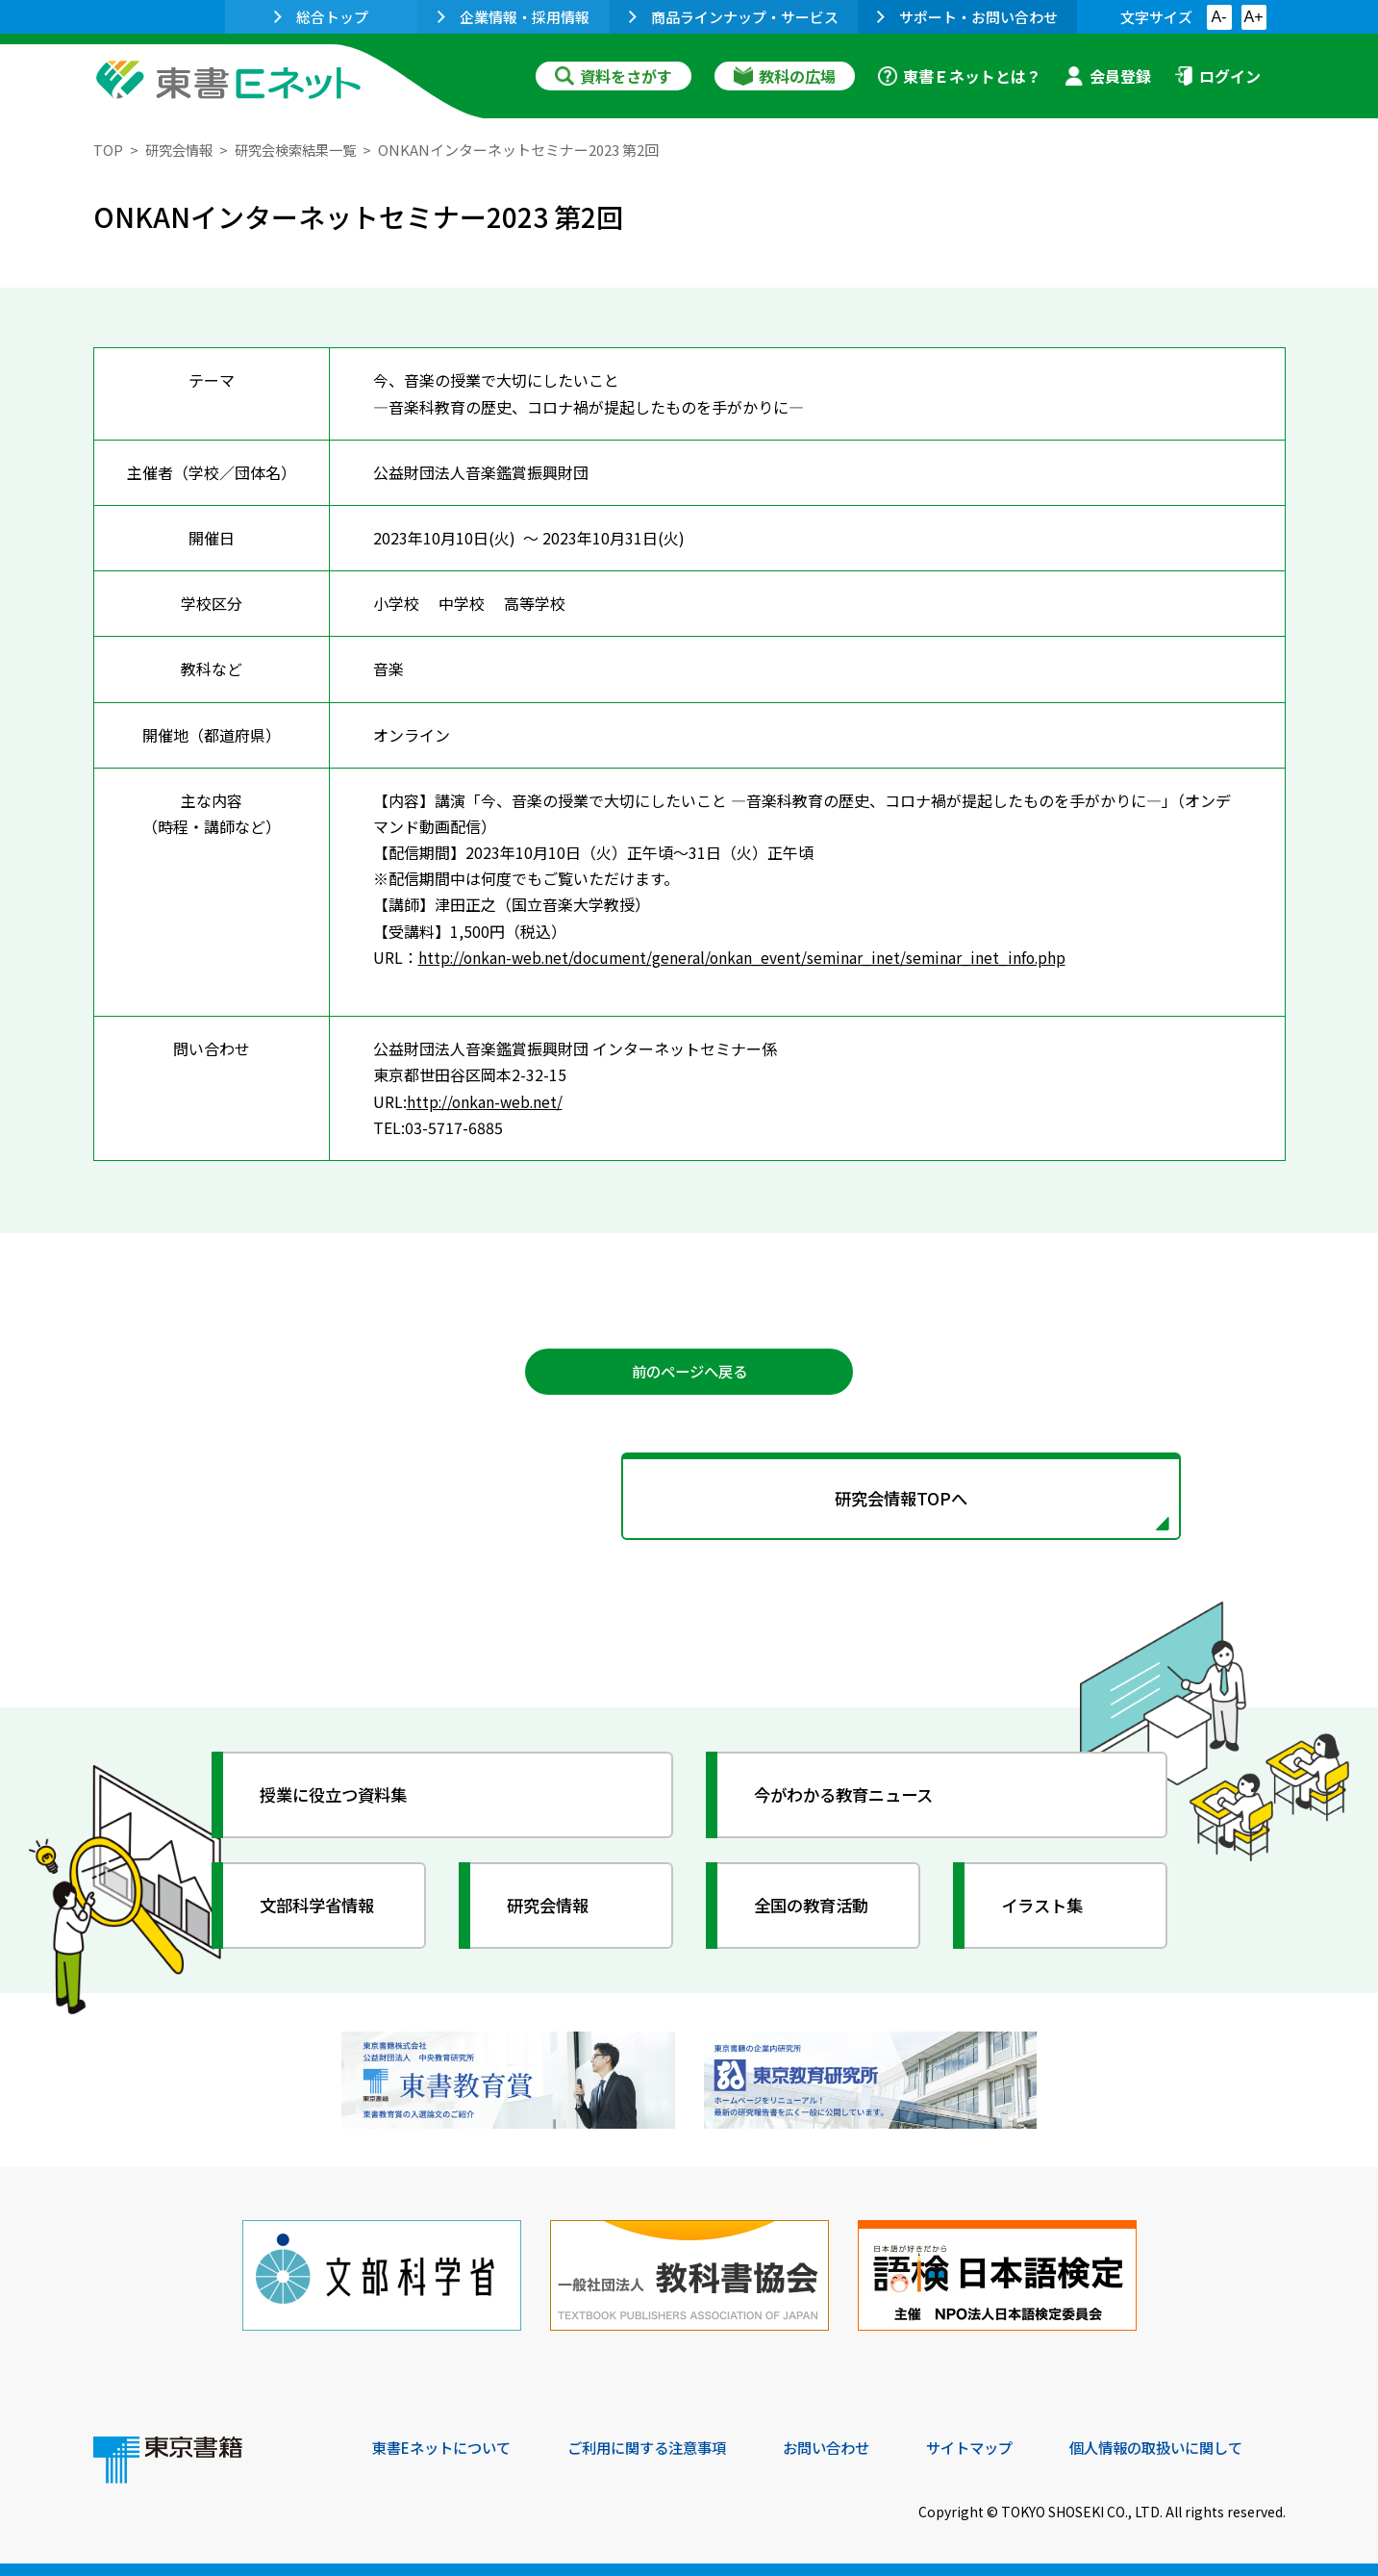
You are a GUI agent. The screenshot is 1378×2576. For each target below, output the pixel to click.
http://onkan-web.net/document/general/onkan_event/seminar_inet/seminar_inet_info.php (747, 957)
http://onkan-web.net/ (486, 1100)
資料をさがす (613, 76)
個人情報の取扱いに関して (1193, 2445)
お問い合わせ (849, 2445)
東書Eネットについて (446, 2445)
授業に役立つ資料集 (339, 1799)
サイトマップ (998, 2445)
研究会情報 (181, 149)
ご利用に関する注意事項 (661, 2445)
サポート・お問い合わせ (967, 17)
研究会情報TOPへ (689, 1501)
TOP (108, 149)
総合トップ (321, 17)
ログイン (1217, 76)
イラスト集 (1046, 1910)
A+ (1253, 17)
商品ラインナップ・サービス (734, 17)
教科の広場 (785, 76)
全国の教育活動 (816, 1910)
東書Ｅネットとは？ (959, 76)
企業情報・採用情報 (513, 17)
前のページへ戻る (689, 1372)
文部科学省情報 (322, 1910)
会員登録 (1108, 76)
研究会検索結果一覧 (304, 149)
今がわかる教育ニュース (850, 1799)
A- (1219, 17)
